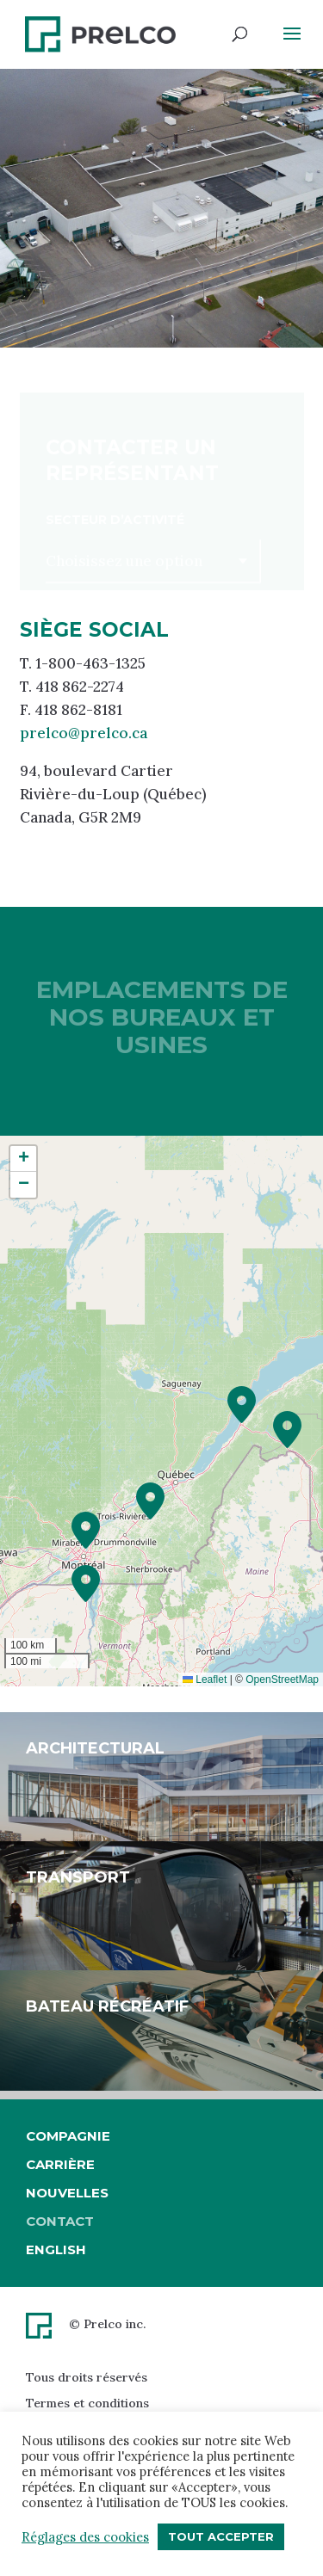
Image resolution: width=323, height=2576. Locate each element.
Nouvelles (67, 2193)
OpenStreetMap (282, 1679)
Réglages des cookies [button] (85, 2537)
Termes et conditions (87, 2403)
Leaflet (205, 1679)
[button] (241, 1404)
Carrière (60, 2164)
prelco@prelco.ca (83, 733)
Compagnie (68, 2136)
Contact (60, 2221)
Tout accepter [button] (221, 2536)
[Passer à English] (68, 2250)
